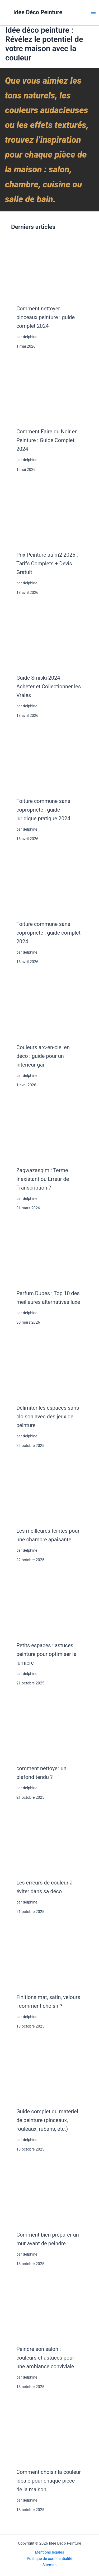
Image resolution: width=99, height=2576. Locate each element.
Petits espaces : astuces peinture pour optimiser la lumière (46, 1654)
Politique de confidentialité (49, 2558)
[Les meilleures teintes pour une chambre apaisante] (48, 1491)
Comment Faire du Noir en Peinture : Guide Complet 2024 (47, 440)
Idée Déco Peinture (37, 12)
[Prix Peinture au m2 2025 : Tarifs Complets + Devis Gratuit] (48, 514)
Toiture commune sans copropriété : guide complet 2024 (48, 933)
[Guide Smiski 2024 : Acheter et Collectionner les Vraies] (48, 637)
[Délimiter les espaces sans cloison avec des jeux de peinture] (48, 1367)
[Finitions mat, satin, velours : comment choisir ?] (48, 1957)
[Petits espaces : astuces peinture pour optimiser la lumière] (48, 1605)
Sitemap (50, 2565)
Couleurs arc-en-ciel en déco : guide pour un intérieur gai (43, 1056)
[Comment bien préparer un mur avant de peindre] (48, 2194)
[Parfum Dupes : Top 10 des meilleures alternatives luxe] (48, 1253)
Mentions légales (49, 2552)
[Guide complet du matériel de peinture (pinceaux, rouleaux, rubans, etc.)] (48, 2071)
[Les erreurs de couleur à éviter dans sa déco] (48, 1842)
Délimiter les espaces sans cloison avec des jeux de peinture (47, 1416)
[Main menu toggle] (93, 12)
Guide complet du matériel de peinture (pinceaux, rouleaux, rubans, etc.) (47, 2120)
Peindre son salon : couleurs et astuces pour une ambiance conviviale (45, 2358)
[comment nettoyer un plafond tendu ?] (48, 1728)
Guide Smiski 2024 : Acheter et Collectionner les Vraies (48, 686)
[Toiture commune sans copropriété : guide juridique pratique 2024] (48, 760)
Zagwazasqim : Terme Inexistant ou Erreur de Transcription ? (42, 1179)
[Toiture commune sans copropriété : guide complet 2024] (48, 884)
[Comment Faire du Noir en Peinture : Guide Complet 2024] (48, 391)
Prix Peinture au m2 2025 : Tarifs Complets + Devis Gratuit (47, 563)
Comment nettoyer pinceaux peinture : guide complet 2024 (45, 317)
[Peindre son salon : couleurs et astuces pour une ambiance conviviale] (48, 2309)
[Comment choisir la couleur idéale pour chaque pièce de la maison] (48, 2432)
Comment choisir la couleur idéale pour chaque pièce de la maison (48, 2481)
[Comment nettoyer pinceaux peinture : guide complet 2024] (48, 268)
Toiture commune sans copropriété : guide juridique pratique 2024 (43, 810)
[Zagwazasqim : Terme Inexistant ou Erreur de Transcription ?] (48, 1130)
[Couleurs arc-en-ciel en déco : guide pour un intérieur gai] (48, 1007)
